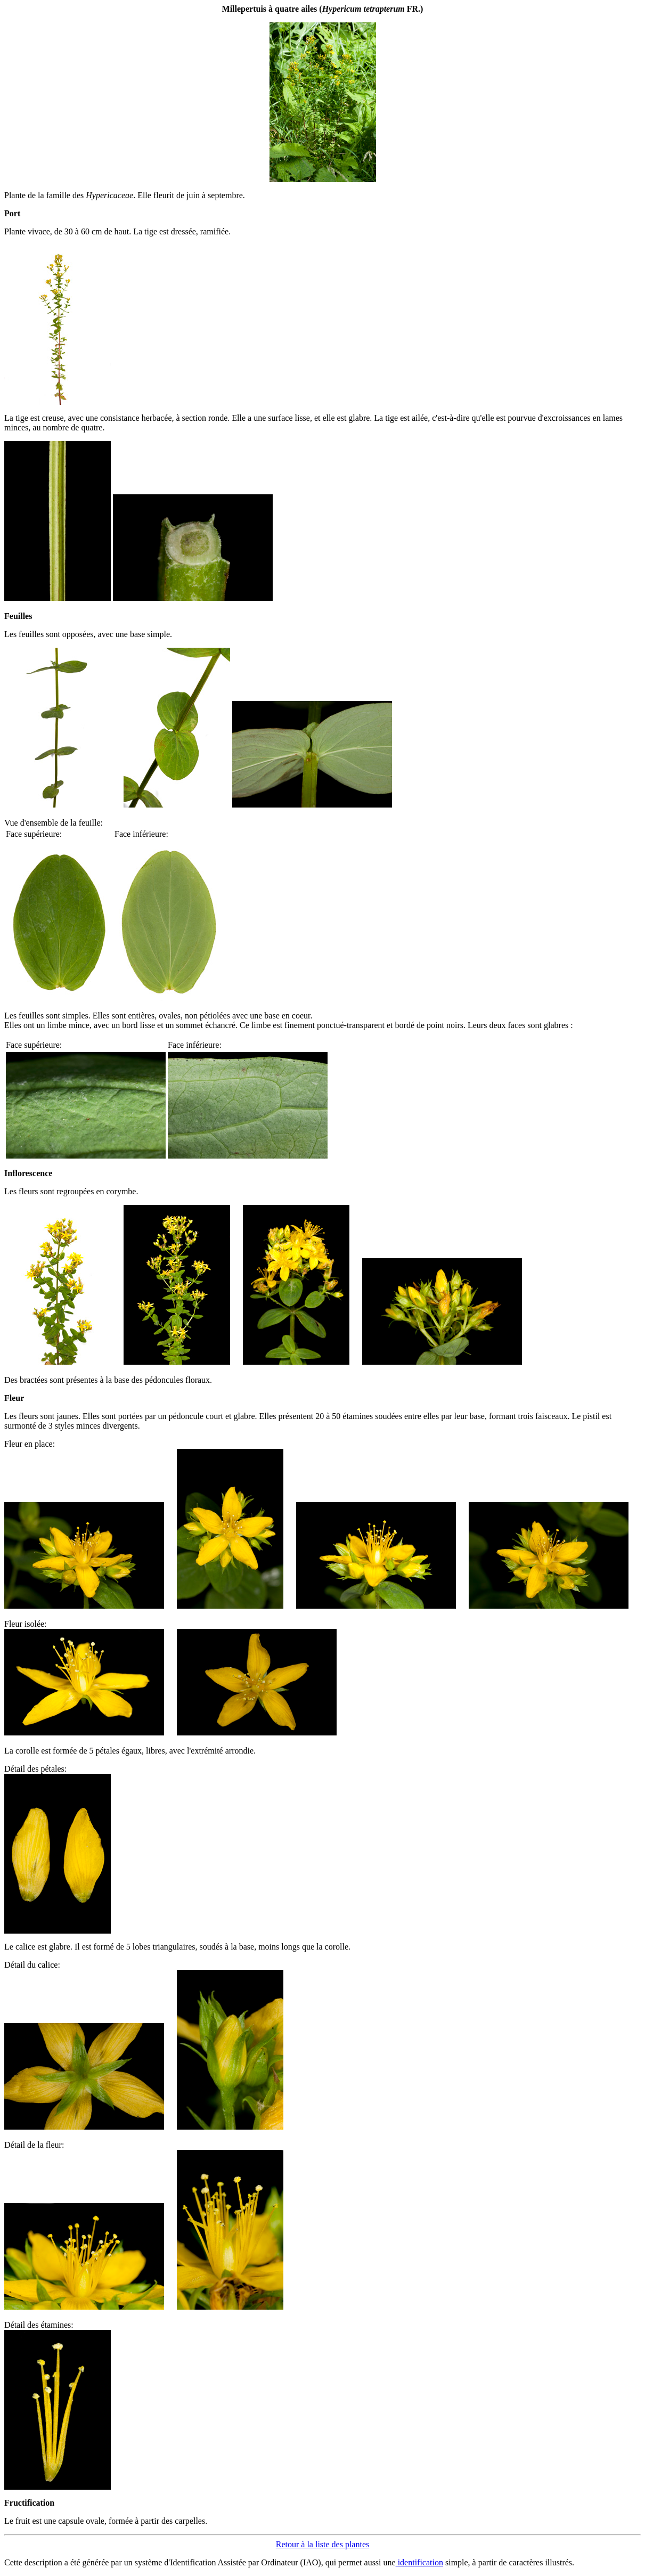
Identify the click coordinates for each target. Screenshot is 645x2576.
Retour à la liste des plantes (323, 2544)
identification (419, 2562)
